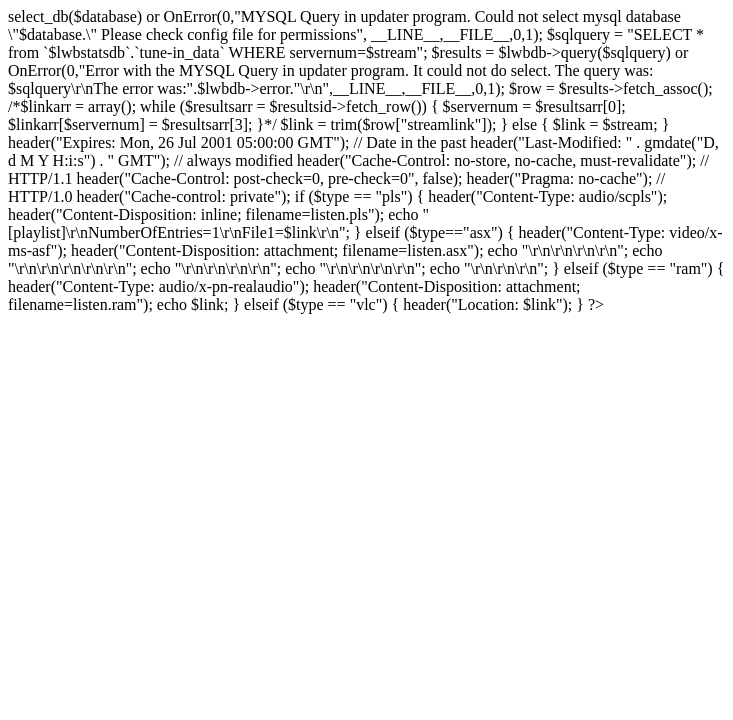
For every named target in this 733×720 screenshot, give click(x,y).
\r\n (482, 268)
